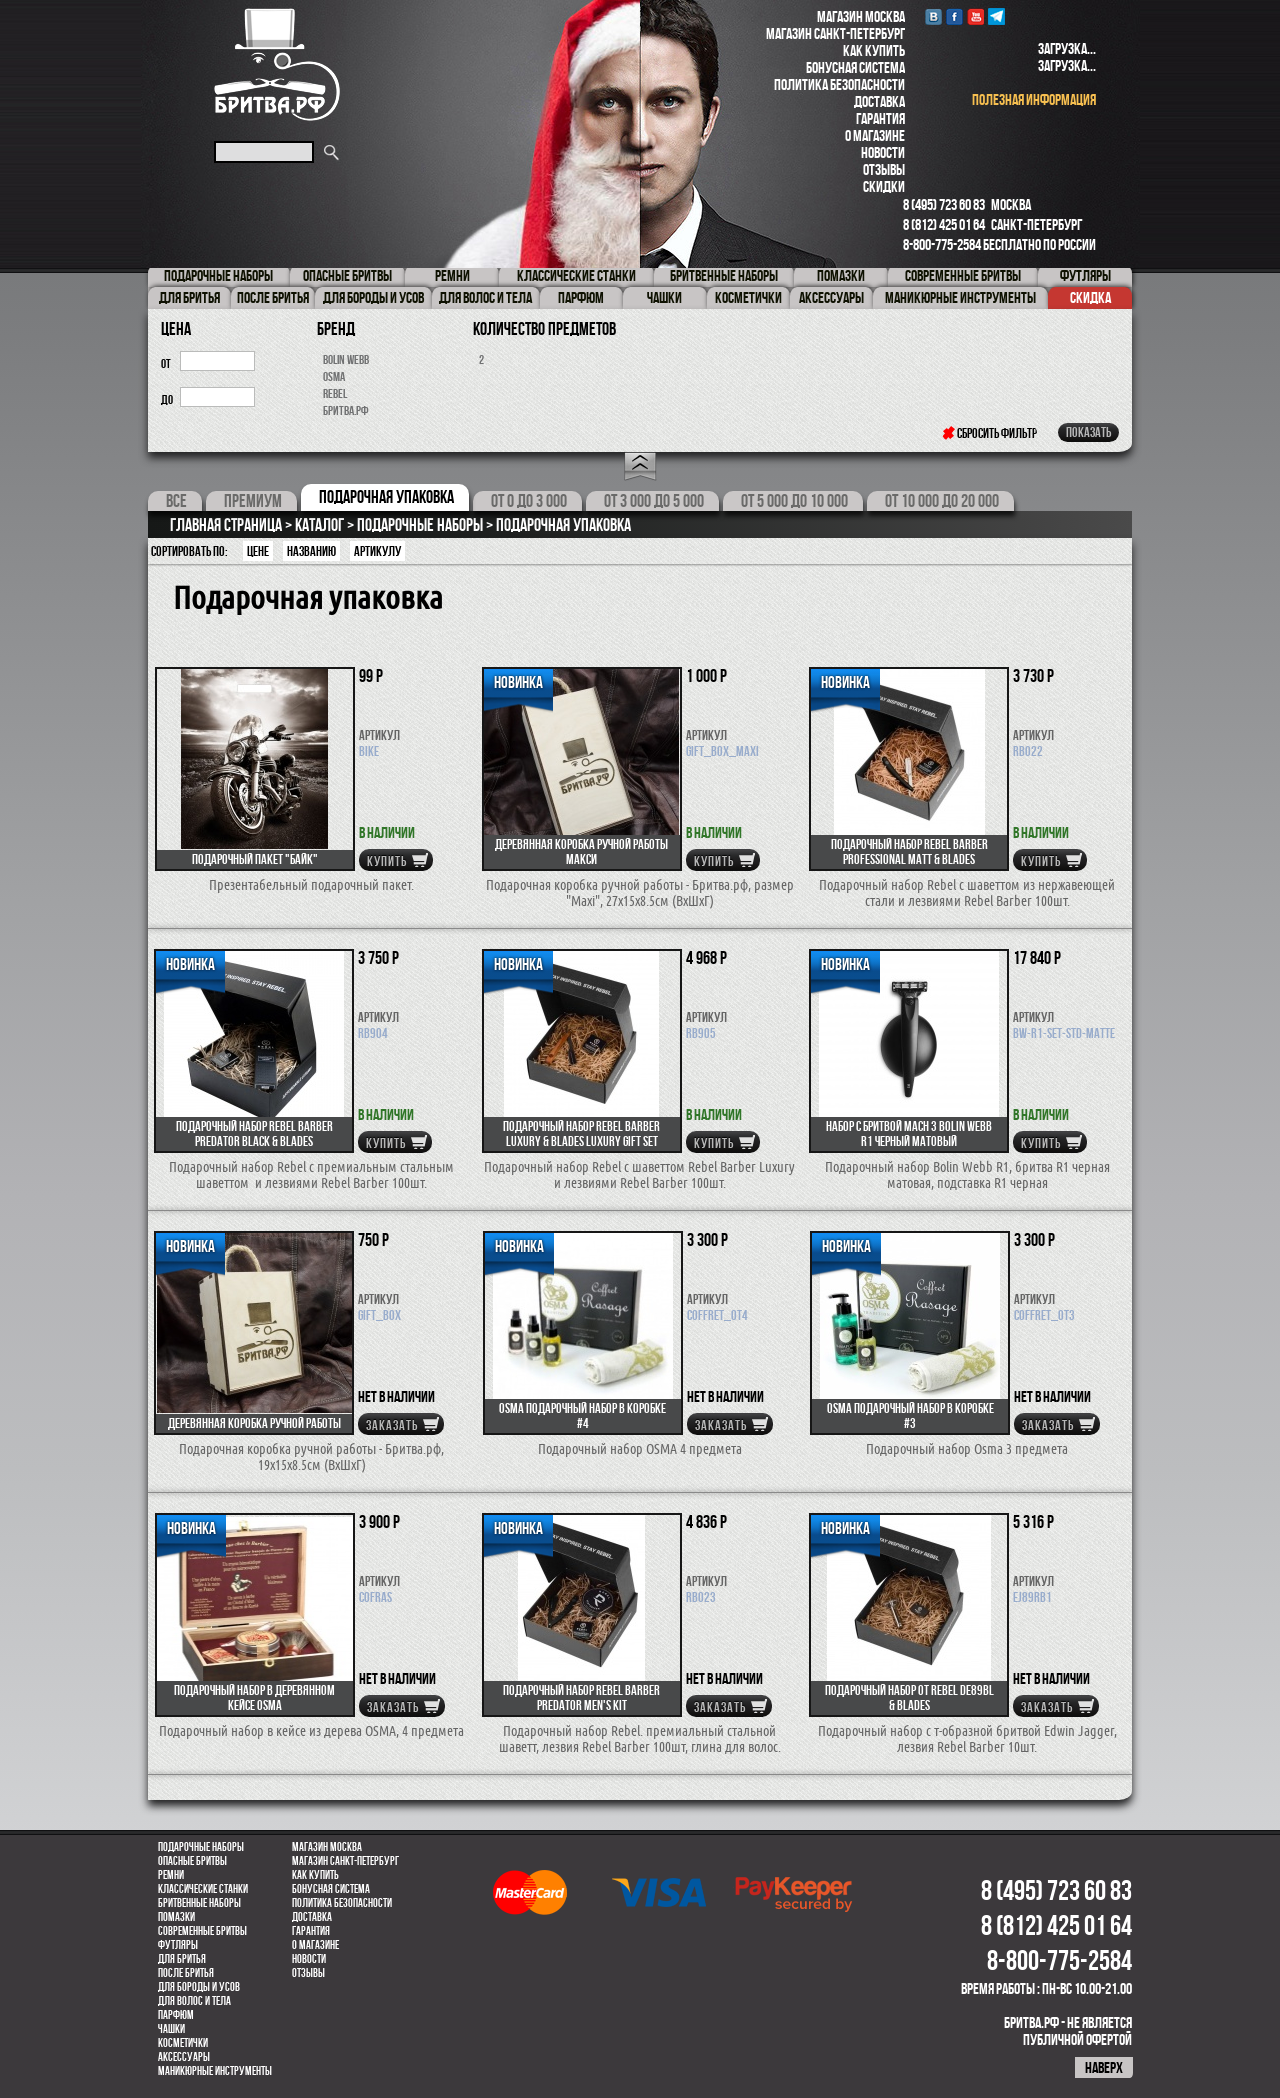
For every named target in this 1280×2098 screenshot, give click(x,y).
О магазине (875, 135)
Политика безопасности (839, 84)
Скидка (1090, 297)
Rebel (335, 393)
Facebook (954, 16)
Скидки (884, 186)
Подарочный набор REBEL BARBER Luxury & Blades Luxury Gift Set (581, 1133)
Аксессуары (184, 2057)
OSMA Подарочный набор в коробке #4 (582, 1415)
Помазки (176, 1917)
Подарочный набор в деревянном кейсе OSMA (254, 1697)
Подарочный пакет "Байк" (255, 859)
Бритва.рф (345, 410)
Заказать (392, 1425)
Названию (311, 551)
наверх (1104, 2067)
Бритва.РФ (277, 64)
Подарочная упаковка (386, 497)
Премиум (253, 501)
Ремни (171, 1875)
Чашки (171, 2029)
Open (640, 467)
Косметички (183, 2043)
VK (933, 16)
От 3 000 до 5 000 (654, 501)
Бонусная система (855, 67)
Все (176, 501)
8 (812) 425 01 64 (944, 224)
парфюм (176, 2015)
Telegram (996, 16)
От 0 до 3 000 (529, 501)
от (166, 363)
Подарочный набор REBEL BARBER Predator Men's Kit (581, 1697)
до (167, 399)
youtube (975, 16)
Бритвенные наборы (199, 1903)
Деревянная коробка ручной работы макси (581, 851)
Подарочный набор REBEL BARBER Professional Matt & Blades (909, 851)
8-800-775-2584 (942, 244)
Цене (258, 551)
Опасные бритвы (192, 1861)
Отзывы (884, 169)
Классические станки (203, 1889)
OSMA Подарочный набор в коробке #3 (910, 1415)
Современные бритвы (202, 1931)
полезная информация (1034, 99)
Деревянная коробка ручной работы (254, 1423)
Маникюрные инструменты (215, 2071)
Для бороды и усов (199, 1987)
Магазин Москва (861, 16)
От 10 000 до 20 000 (942, 501)
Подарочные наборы (201, 1847)
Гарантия (880, 118)
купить (387, 861)
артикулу (377, 551)
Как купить (874, 50)
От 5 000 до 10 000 (794, 501)
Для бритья (182, 1959)
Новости (883, 152)
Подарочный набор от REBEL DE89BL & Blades (909, 1697)
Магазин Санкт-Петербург (835, 33)
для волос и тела (194, 2001)
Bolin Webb (346, 359)
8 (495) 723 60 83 (944, 204)
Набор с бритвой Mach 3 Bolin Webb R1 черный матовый (909, 1133)
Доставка (879, 101)
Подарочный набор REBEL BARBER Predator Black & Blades (254, 1133)
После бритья (186, 1973)
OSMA (334, 376)
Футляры (178, 1945)
